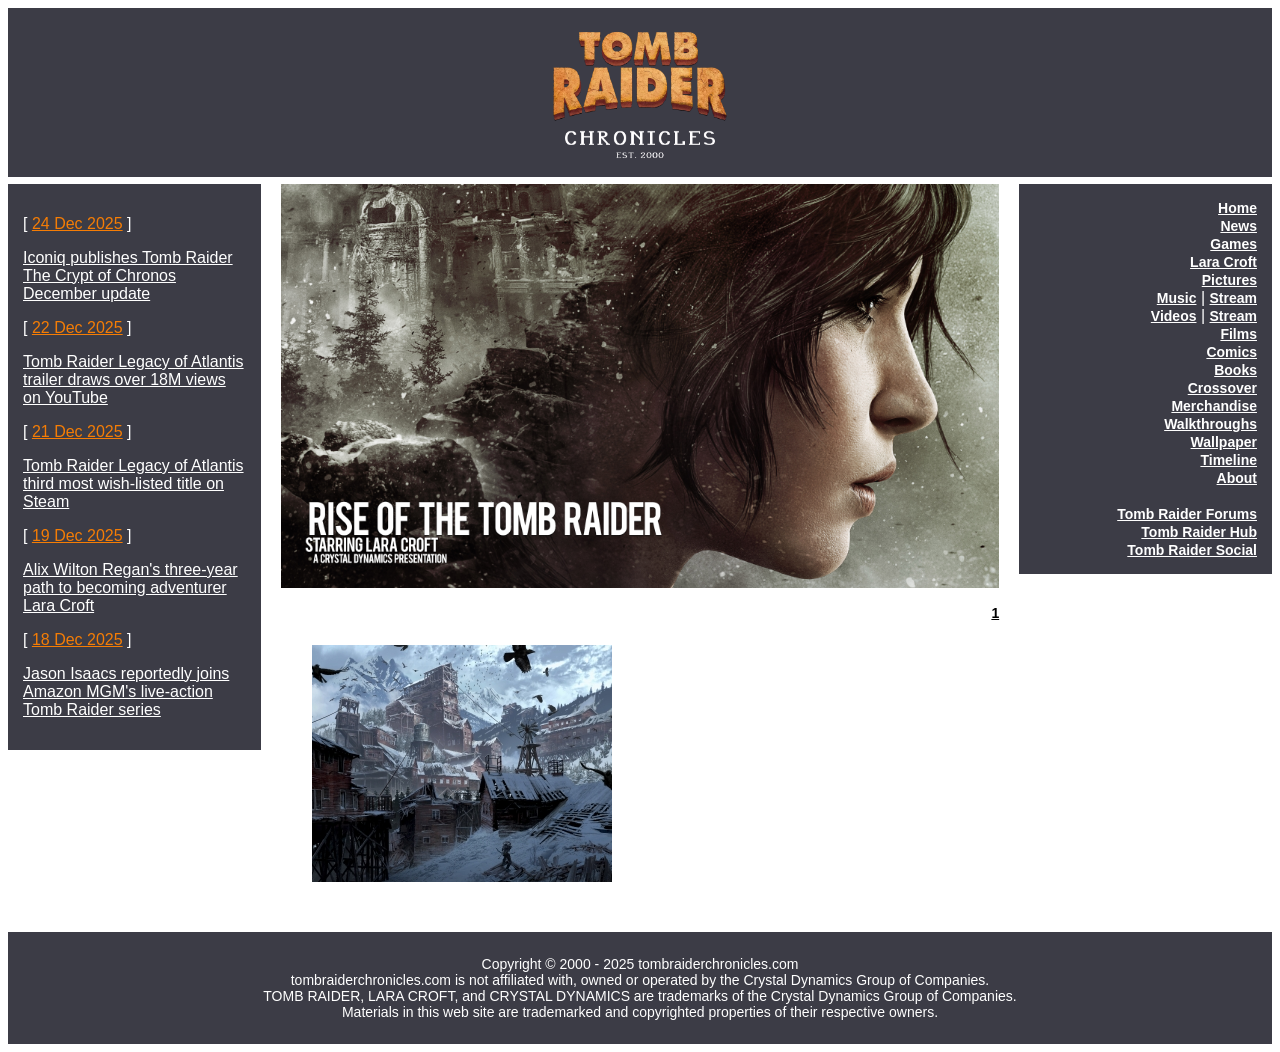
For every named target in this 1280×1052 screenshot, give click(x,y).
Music (1177, 298)
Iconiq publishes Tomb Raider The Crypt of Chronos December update (128, 275)
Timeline (1228, 460)
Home (1237, 208)
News (1238, 226)
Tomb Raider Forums (1187, 514)
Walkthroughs (1210, 424)
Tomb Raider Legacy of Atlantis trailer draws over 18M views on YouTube (133, 379)
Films (1238, 334)
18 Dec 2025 (77, 639)
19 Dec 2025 (77, 535)
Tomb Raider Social (1192, 550)
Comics (1231, 352)
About (1237, 478)
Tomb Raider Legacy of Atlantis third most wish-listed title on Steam (133, 483)
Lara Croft (1223, 262)
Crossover (1222, 388)
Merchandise (1214, 406)
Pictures (1229, 280)
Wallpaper (1224, 442)
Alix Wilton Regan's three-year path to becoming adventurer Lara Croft (130, 587)
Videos (1174, 316)
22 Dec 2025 (77, 327)
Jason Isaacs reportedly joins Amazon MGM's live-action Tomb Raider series (126, 691)
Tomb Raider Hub (1199, 532)
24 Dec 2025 (77, 223)
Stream (1233, 298)
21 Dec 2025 (77, 431)
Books (1235, 370)
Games (1233, 244)
